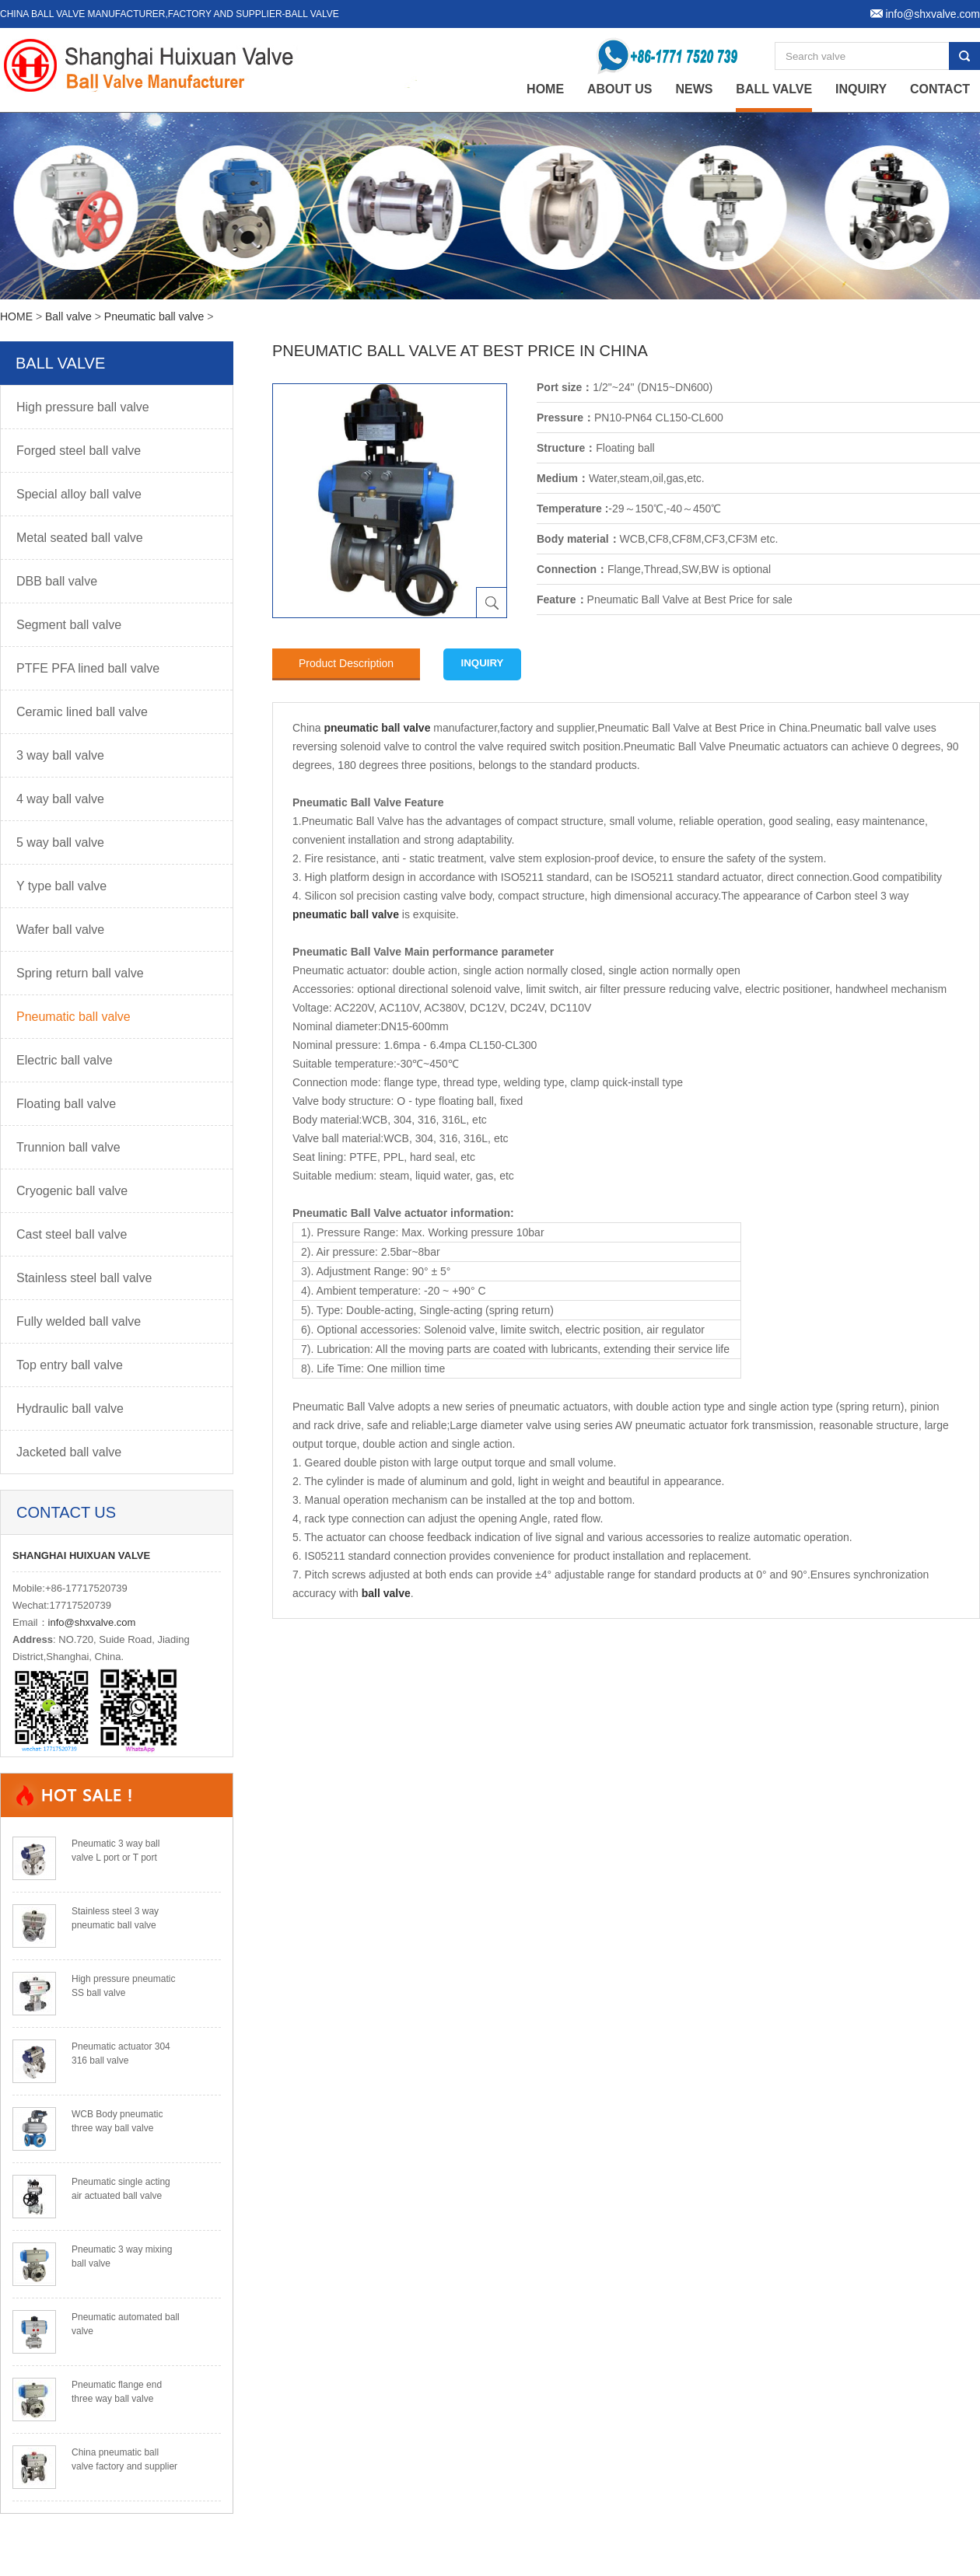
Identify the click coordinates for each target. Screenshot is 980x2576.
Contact (940, 89)
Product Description (346, 663)
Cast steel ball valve (71, 1234)
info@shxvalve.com (92, 1622)
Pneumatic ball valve (154, 316)
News (693, 89)
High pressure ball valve (82, 407)
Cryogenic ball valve (72, 1190)
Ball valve (774, 89)
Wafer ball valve (60, 929)
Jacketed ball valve (68, 1452)
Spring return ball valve (80, 973)
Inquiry (861, 89)
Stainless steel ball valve (84, 1278)
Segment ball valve (68, 624)
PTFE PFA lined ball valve (87, 668)
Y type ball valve (61, 886)
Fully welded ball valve (78, 1321)
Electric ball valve (64, 1060)
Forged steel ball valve (78, 450)
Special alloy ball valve (79, 494)
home (545, 89)
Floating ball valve (66, 1103)
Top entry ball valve (69, 1365)
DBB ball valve (56, 581)
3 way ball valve (60, 755)
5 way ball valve (60, 842)
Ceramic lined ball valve (82, 711)
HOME (16, 316)
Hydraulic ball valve (70, 1408)
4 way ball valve (60, 799)
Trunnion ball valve (68, 1147)
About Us (620, 89)
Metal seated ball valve (79, 537)
